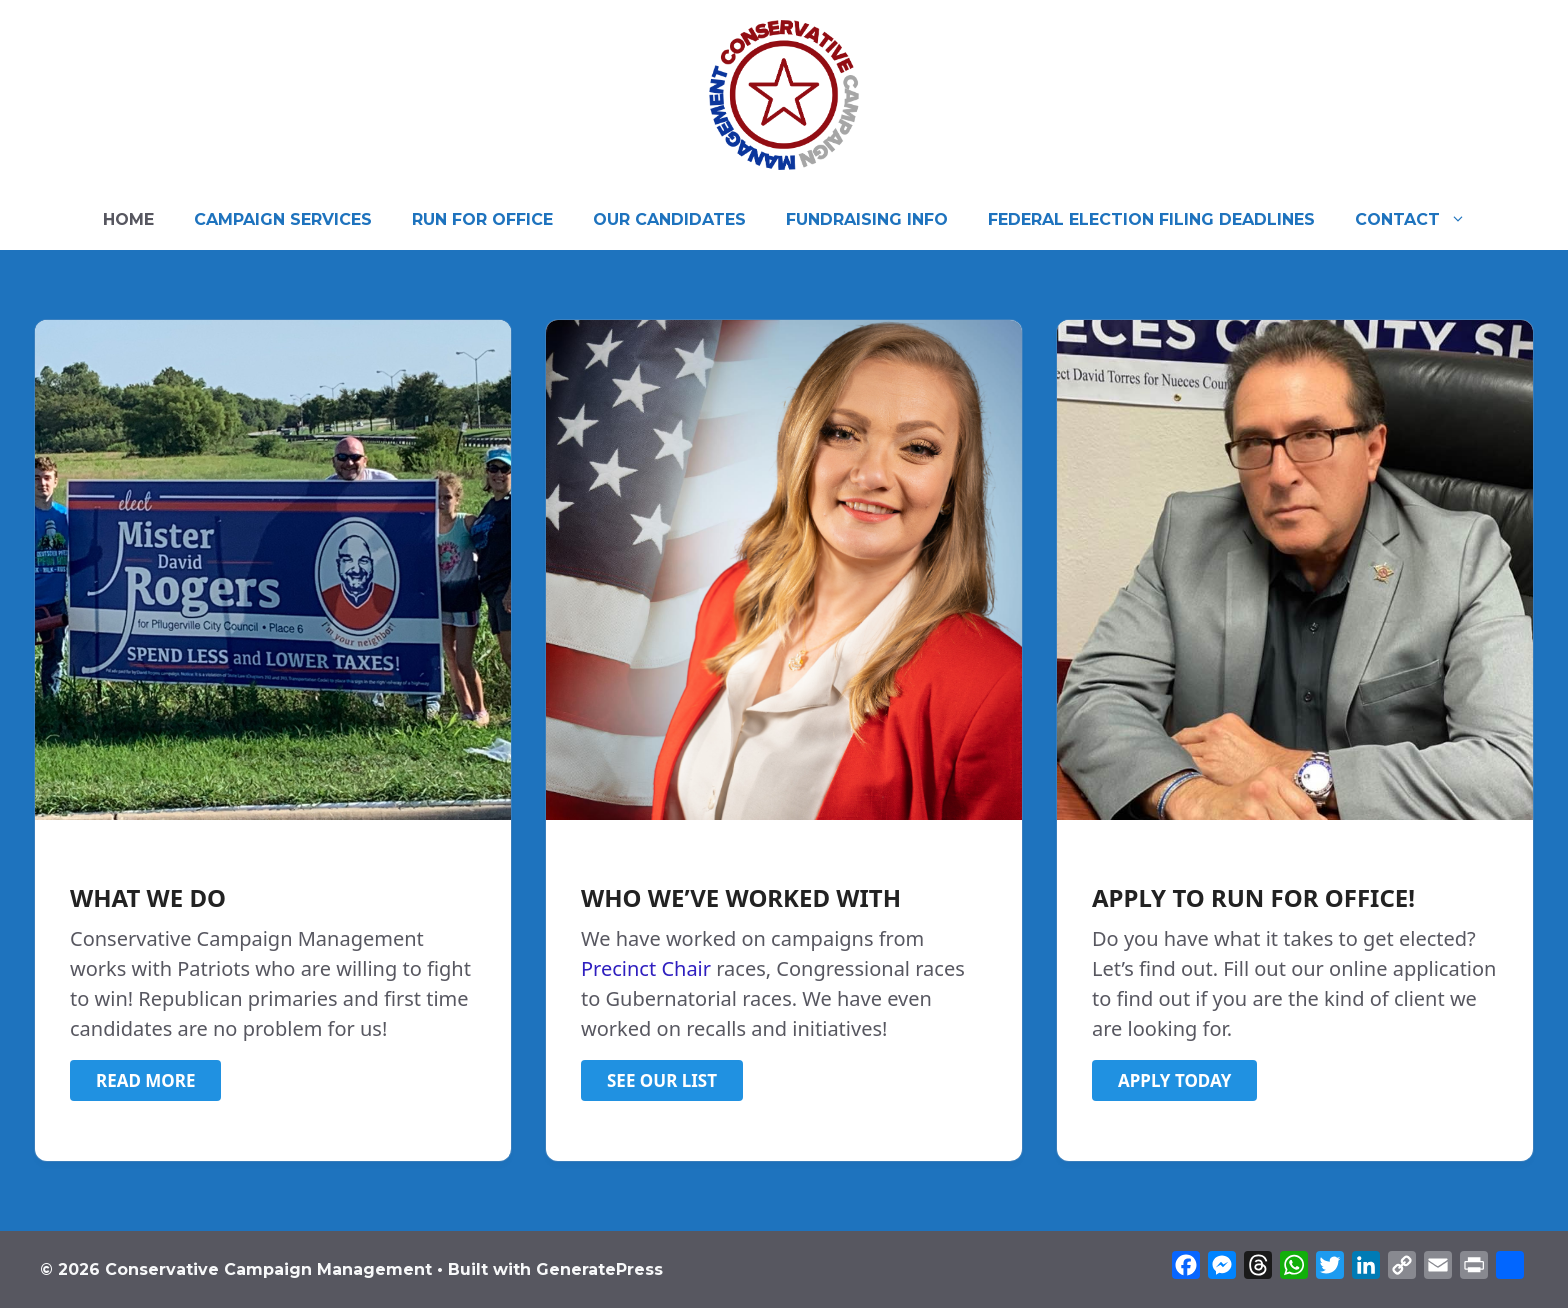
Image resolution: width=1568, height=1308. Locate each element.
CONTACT (1420, 220)
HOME (128, 219)
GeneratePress (599, 1269)
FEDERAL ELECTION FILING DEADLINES (1151, 219)
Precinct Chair (646, 968)
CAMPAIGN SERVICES (283, 219)
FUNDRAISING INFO (867, 219)
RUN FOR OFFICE (482, 219)
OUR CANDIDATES (669, 219)
